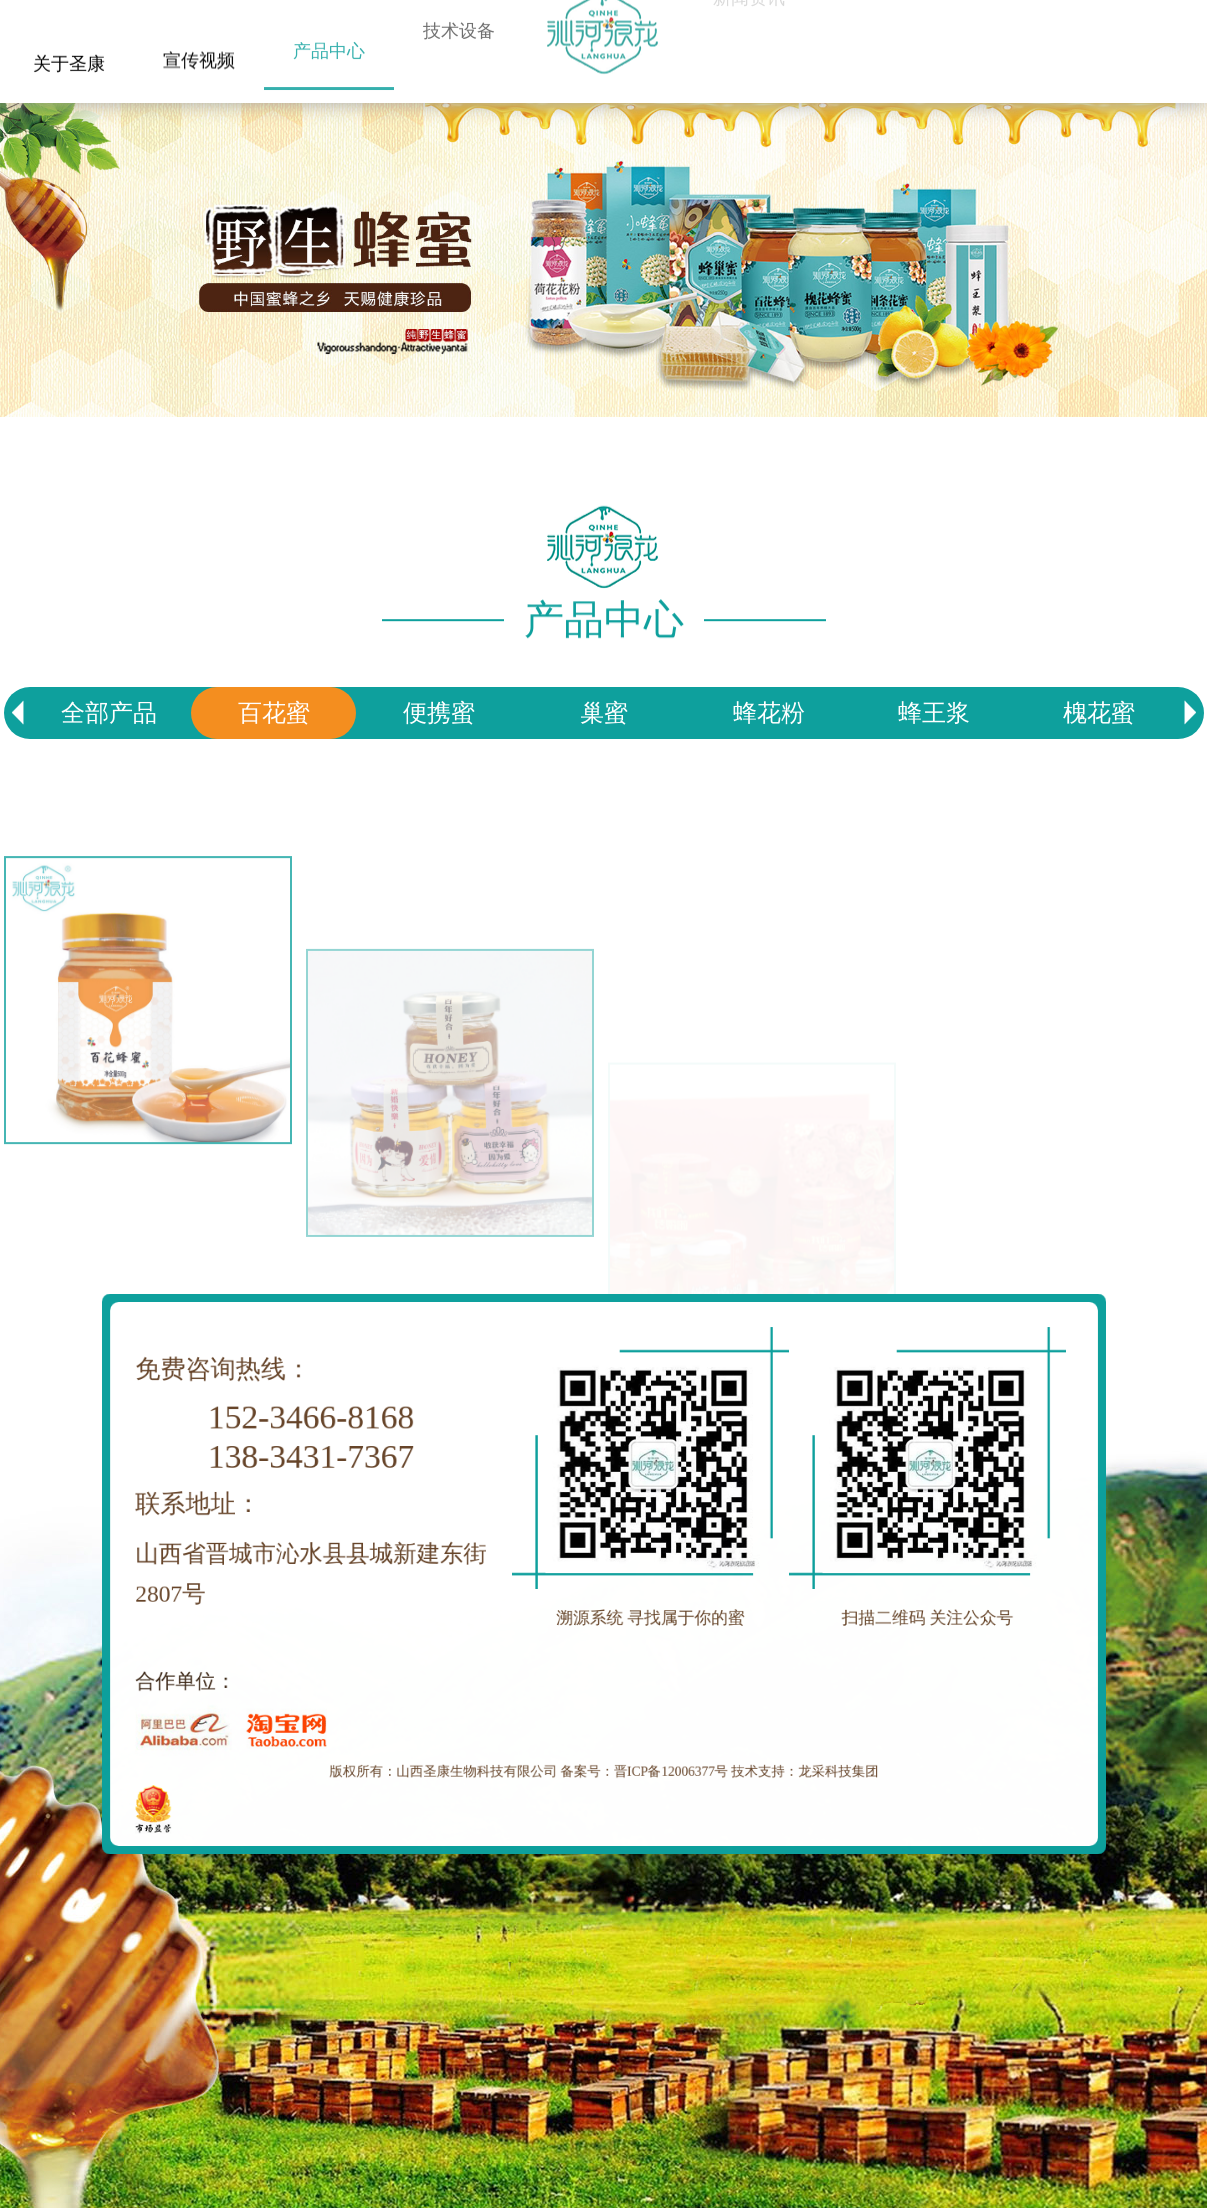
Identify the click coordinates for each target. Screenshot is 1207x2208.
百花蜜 (274, 713)
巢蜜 (604, 713)
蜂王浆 (934, 713)
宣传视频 (199, 50)
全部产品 (109, 713)
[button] (1190, 712)
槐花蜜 (1099, 713)
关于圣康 (69, 60)
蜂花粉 (769, 713)
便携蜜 (439, 713)
